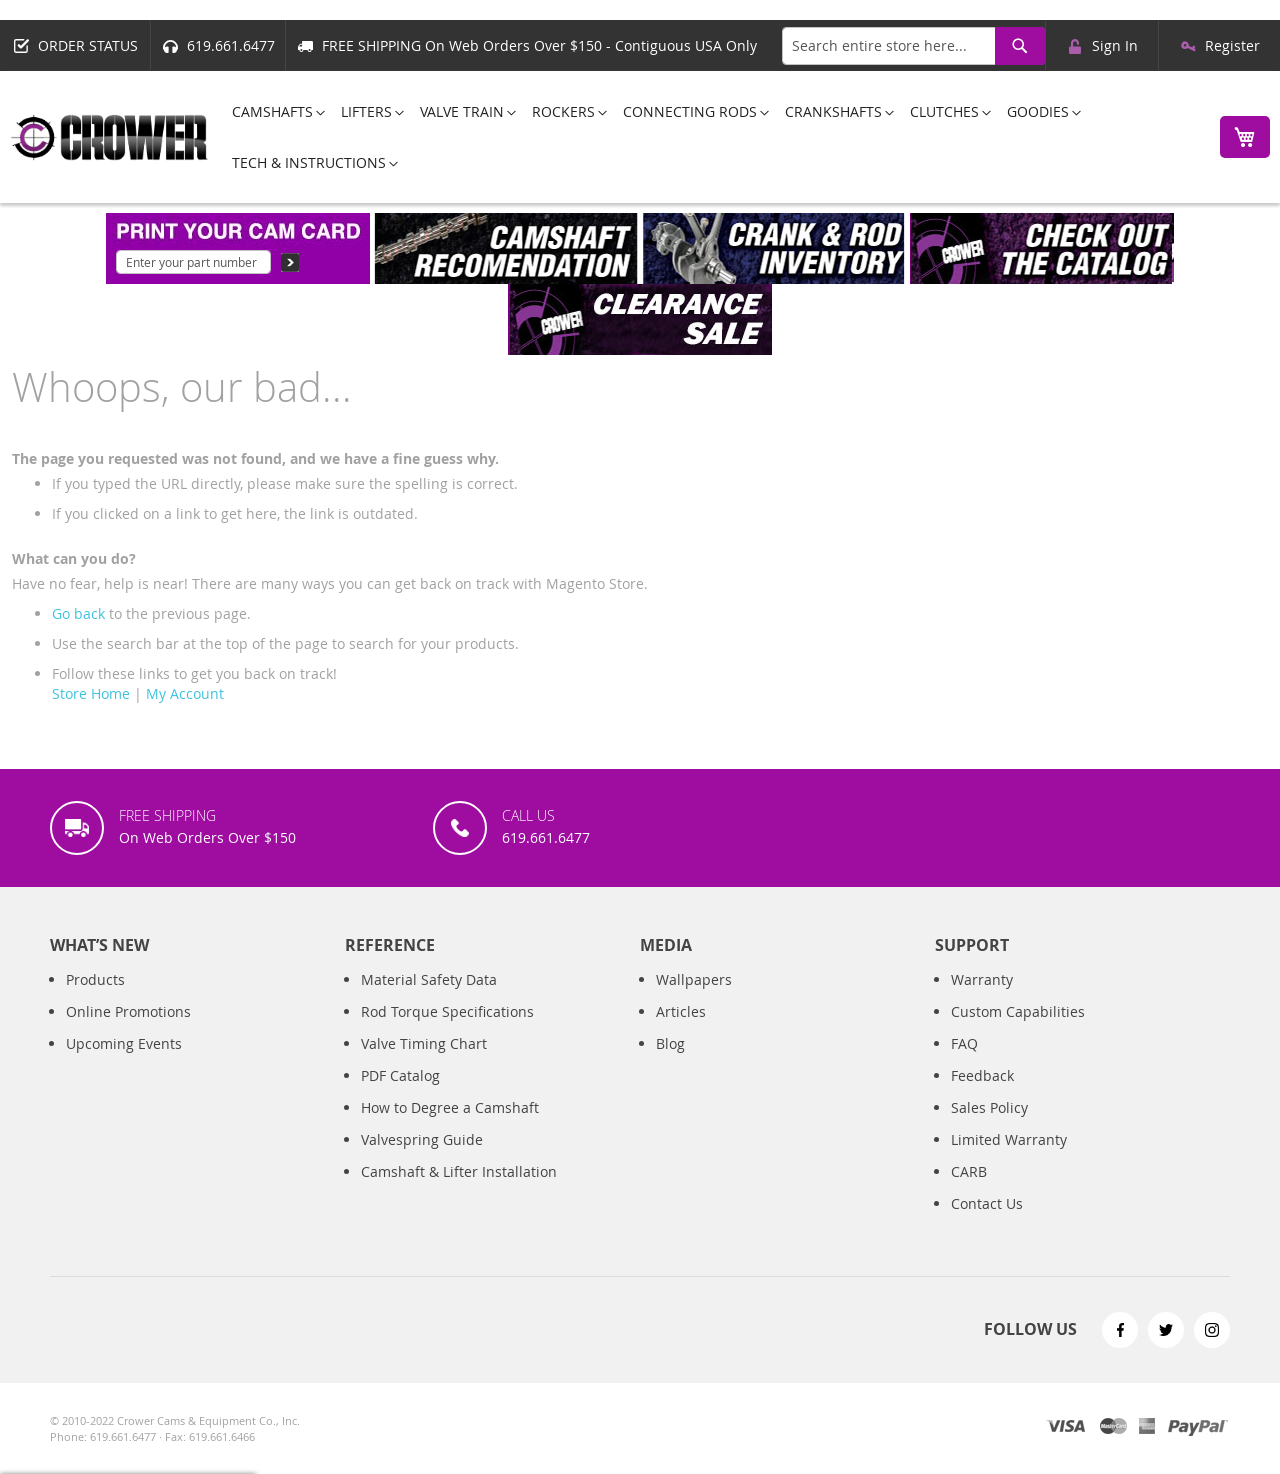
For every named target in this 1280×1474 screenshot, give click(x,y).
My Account (185, 693)
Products (95, 979)
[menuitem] (272, 111)
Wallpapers (694, 979)
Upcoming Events (124, 1043)
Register (1232, 45)
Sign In (1115, 45)
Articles (681, 1011)
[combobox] (913, 46)
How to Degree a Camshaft (450, 1107)
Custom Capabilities (1018, 1011)
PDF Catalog (400, 1075)
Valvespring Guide (422, 1139)
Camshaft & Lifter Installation (459, 1171)
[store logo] (110, 137)
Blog (670, 1043)
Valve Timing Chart (424, 1043)
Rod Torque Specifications (447, 1011)
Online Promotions (128, 1011)
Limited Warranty (1009, 1139)
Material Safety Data (429, 979)
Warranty (982, 979)
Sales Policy (989, 1107)
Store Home (91, 693)
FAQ (964, 1043)
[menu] (708, 137)
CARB (969, 1171)
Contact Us (987, 1203)
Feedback (982, 1075)
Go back (78, 613)
